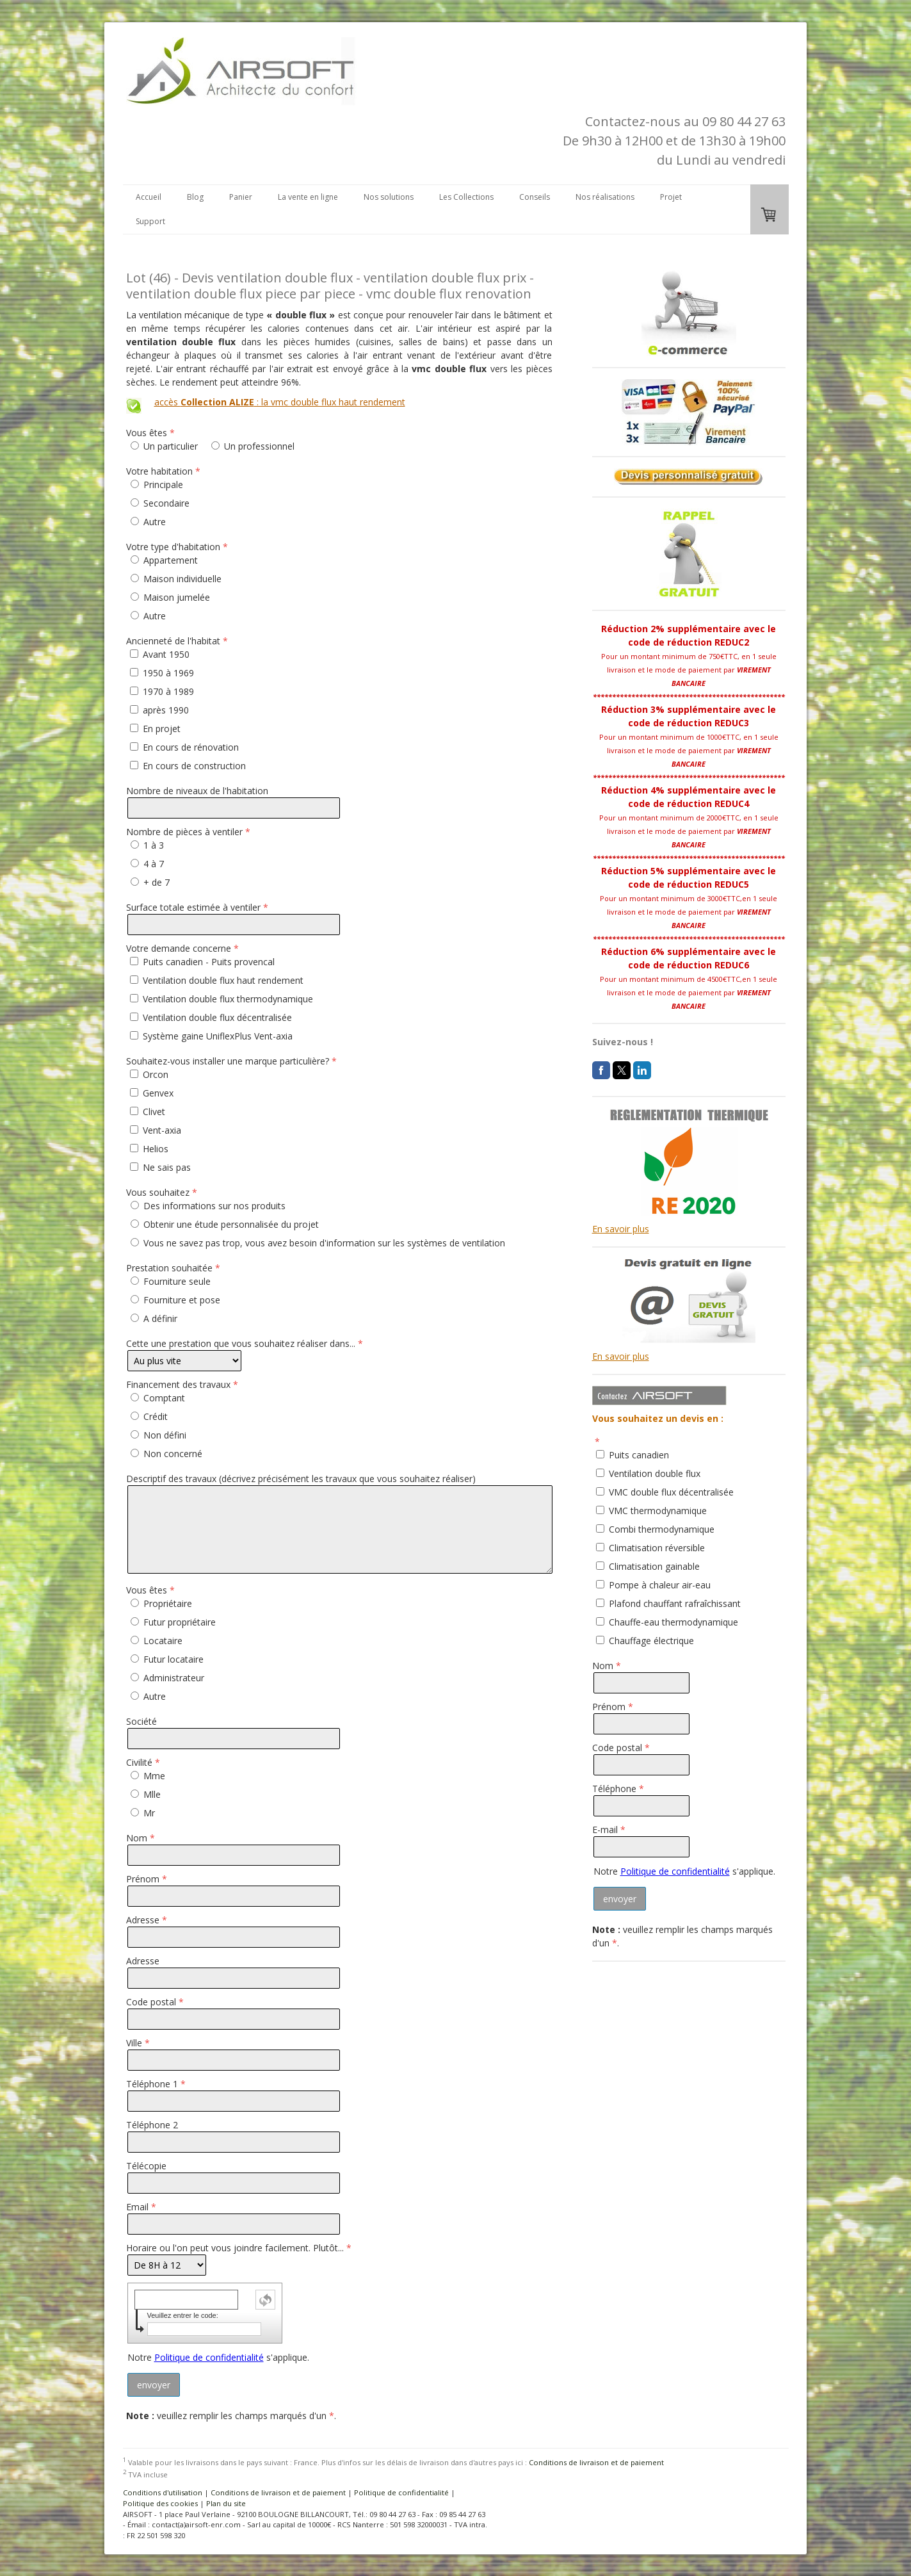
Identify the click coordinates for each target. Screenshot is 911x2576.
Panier (240, 197)
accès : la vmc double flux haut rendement (279, 402)
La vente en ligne (308, 197)
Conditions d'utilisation (162, 2492)
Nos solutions (389, 197)
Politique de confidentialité (209, 2357)
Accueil (148, 197)
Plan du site (226, 2503)
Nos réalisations (605, 197)
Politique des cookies (160, 2503)
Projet (671, 197)
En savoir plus (620, 1229)
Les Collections (466, 197)
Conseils (534, 197)
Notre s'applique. (218, 2357)
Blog (195, 197)
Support (150, 221)
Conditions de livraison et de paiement (596, 2462)
